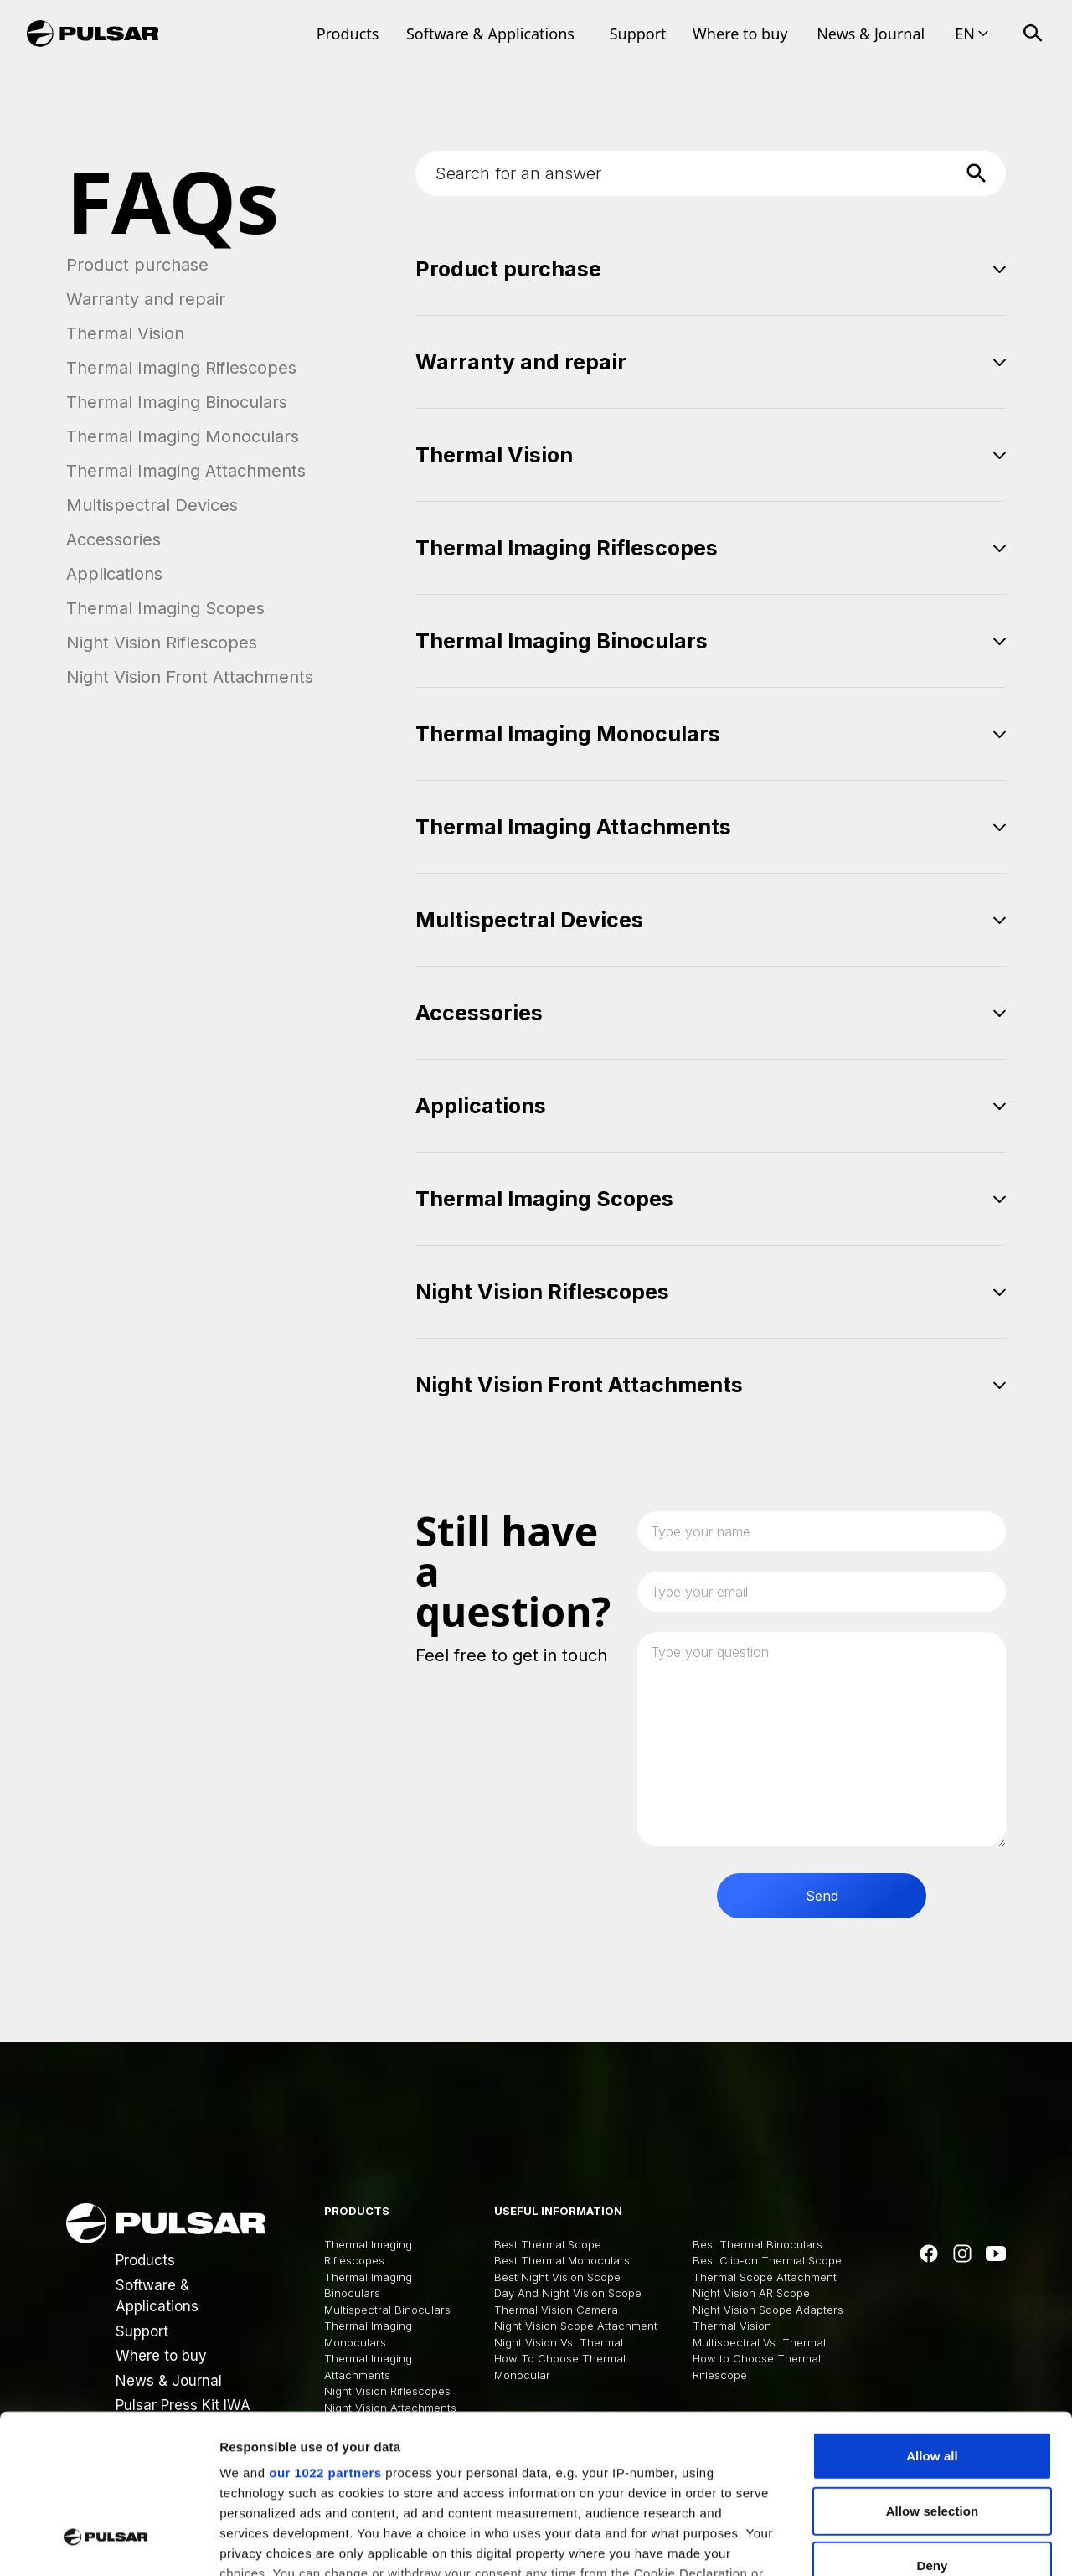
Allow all (932, 2320)
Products (348, 33)
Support (638, 33)
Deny (931, 2430)
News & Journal (871, 33)
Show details (879, 2543)
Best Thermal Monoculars (562, 2260)
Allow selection (932, 2374)
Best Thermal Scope (547, 2244)
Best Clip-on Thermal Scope (767, 2260)
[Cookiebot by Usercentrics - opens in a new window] (108, 2543)
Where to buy (740, 33)
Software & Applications (490, 33)
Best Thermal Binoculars (757, 2244)
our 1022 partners (325, 2337)
